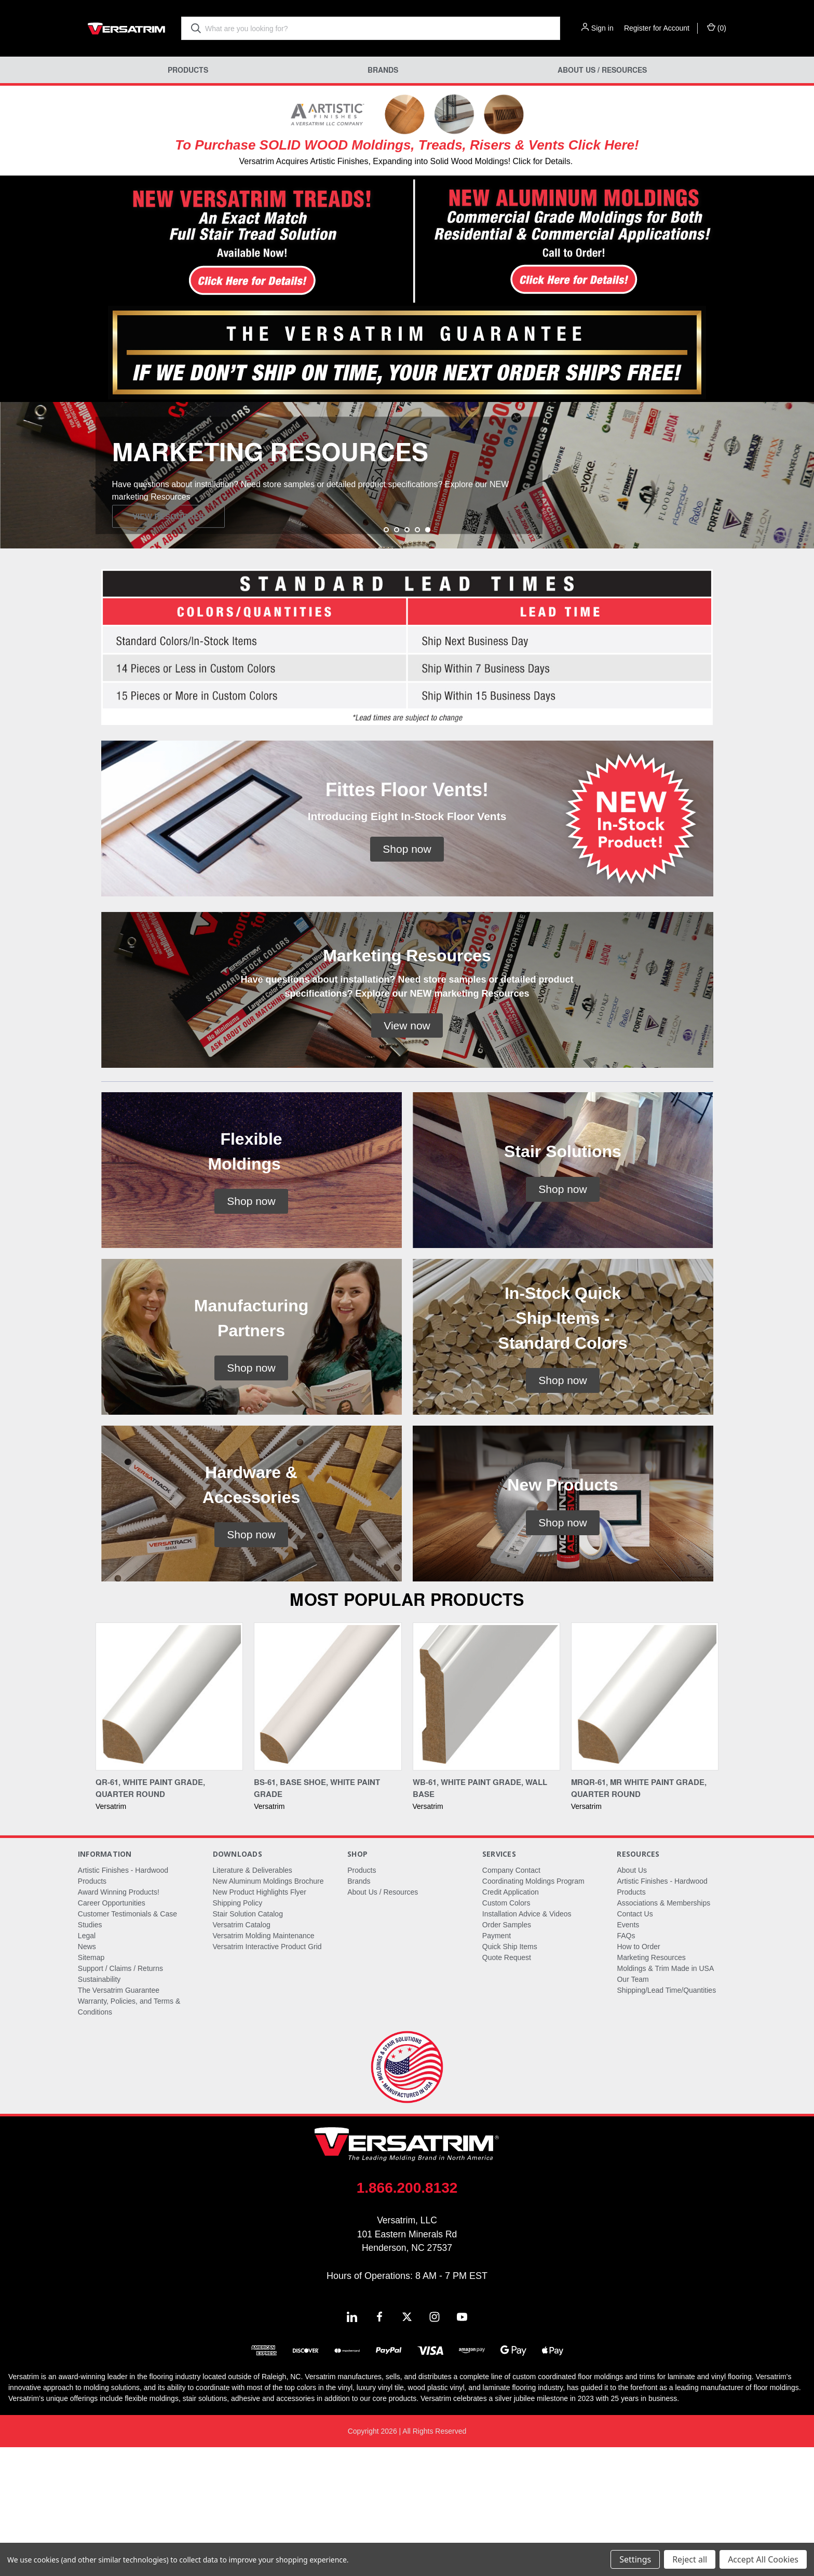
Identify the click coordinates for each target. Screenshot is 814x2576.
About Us (632, 1999)
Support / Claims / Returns (120, 2097)
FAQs (626, 2064)
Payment (496, 2064)
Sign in (602, 28)
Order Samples (506, 2053)
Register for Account (656, 28)
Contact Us (635, 2042)
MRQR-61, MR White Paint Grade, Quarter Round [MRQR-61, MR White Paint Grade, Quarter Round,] (639, 1916)
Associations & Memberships (663, 2032)
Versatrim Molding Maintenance (264, 2064)
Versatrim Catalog (241, 2053)
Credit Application (510, 2021)
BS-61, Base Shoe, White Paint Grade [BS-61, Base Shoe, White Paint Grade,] (317, 1916)
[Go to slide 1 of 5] (386, 658)
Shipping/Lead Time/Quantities (666, 2119)
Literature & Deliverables (252, 1999)
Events (628, 2053)
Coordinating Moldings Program (533, 2010)
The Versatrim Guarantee (118, 2119)
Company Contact (511, 1999)
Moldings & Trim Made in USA (665, 2097)
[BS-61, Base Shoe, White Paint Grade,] (327, 1825)
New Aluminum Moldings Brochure (268, 2010)
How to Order (638, 2075)
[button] (204, 242)
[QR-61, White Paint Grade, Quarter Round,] (169, 1825)
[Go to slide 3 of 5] (407, 658)
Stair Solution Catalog (248, 2042)
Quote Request (506, 2086)
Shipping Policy (238, 2032)
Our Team (632, 2108)
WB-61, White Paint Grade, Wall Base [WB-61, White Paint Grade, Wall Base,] (480, 1916)
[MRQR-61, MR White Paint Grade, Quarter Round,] (644, 1825)
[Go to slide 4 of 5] (417, 658)
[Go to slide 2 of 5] (396, 658)
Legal (87, 2064)
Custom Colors (506, 2032)
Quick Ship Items (509, 2075)
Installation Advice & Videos (527, 2042)
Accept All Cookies (763, 2559)
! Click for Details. (540, 161)
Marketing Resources (651, 2086)
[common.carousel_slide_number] (407, 539)
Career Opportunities (111, 2032)
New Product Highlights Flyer (260, 2021)
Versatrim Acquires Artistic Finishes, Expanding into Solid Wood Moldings (373, 161)
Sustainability (99, 2108)
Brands (383, 69)
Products (188, 69)
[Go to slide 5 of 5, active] (427, 658)
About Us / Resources (602, 69)
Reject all (689, 2559)
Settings (635, 2559)
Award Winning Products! (118, 2021)
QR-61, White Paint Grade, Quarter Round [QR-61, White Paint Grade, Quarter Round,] (150, 1916)
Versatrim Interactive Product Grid (267, 2075)
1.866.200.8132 (407, 2317)
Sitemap (91, 2086)
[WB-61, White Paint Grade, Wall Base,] (486, 1825)
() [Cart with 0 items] (716, 27)
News (87, 2075)
